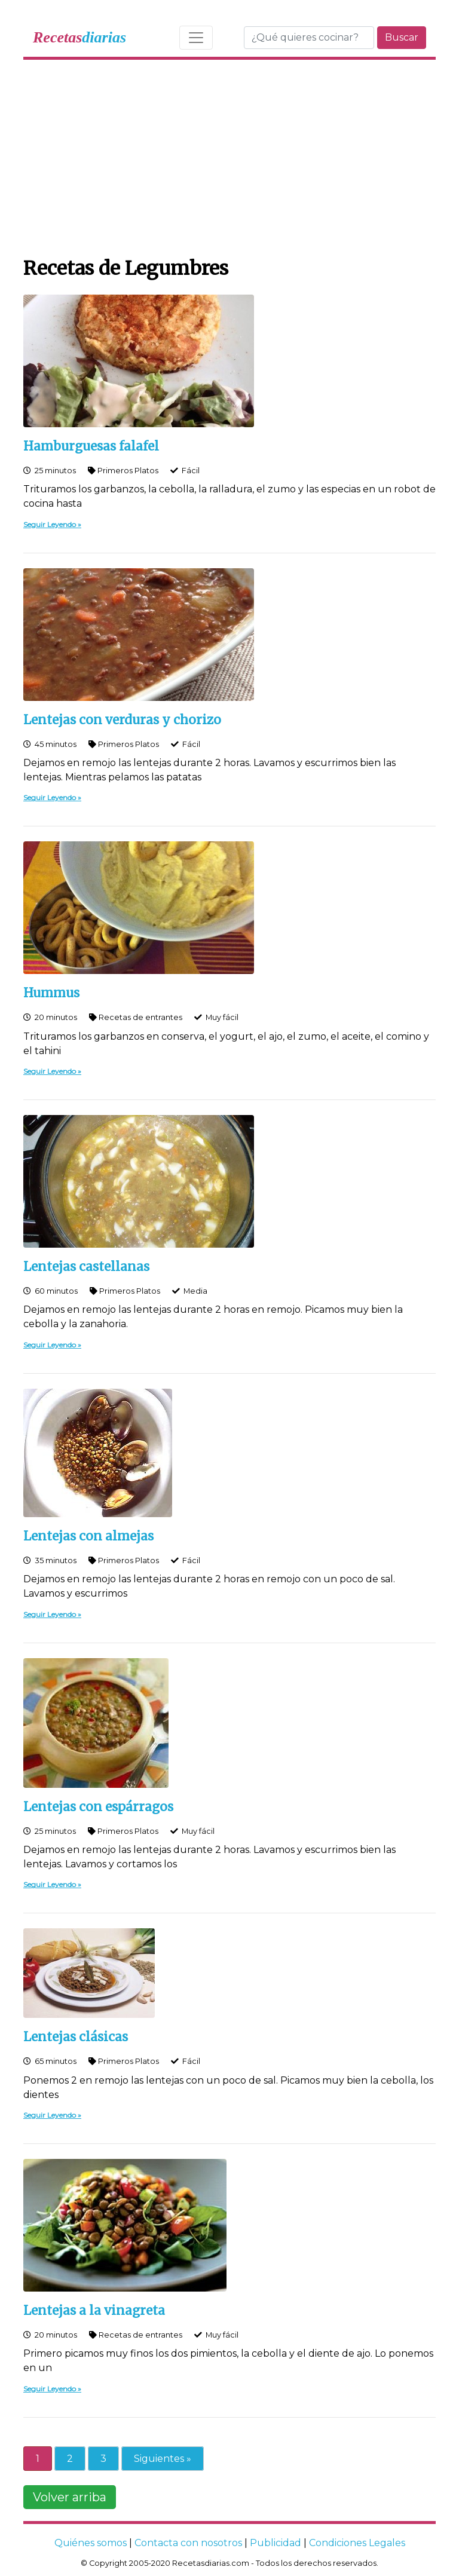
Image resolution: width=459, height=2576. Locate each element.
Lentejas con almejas (88, 1536)
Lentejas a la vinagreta (94, 2310)
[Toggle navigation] (196, 38)
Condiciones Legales (357, 2543)
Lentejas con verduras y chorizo (122, 720)
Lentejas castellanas (86, 1267)
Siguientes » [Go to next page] (162, 2458)
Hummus (51, 993)
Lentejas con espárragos (98, 1807)
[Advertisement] (229, 155)
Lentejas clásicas (75, 2037)
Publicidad (275, 2543)
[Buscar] (309, 37)
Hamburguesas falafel (91, 446)
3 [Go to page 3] (103, 2458)
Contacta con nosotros (188, 2543)
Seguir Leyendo (49, 524)
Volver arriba (69, 2497)
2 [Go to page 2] (70, 2458)
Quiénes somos (90, 2543)
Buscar (401, 37)
